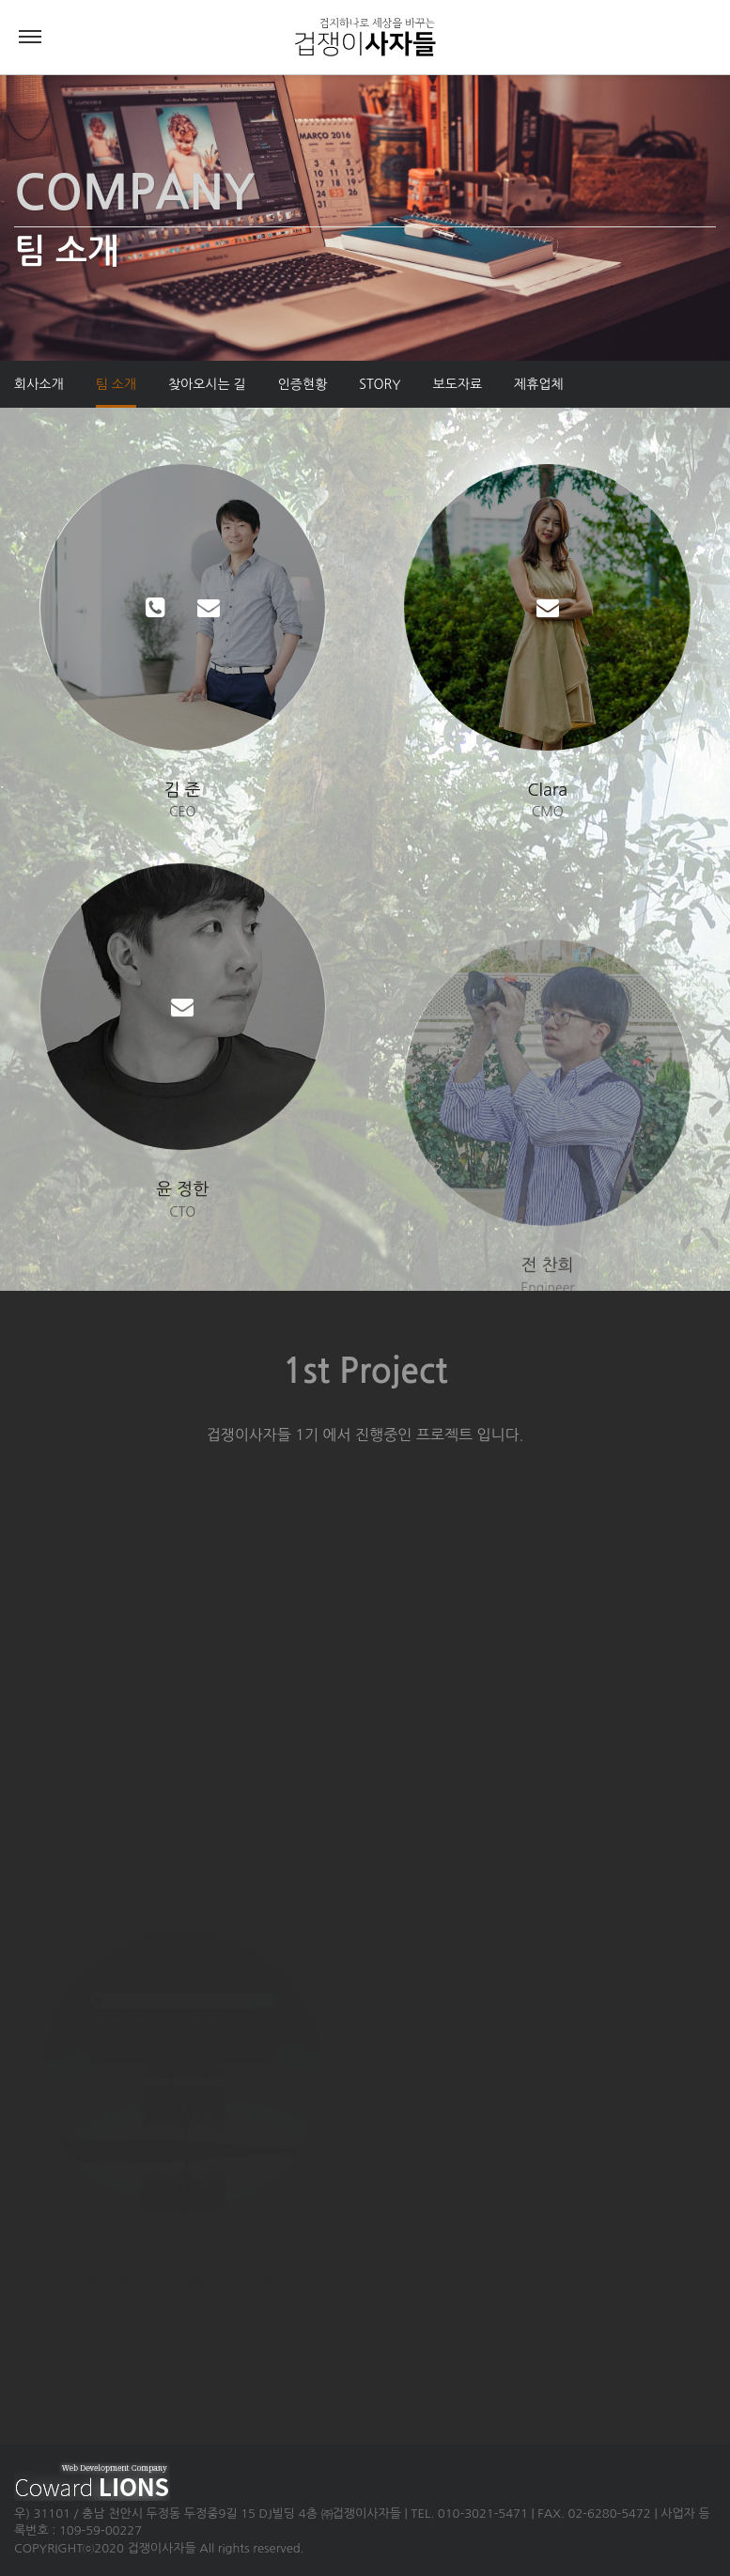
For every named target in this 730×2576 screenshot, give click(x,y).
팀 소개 (116, 384)
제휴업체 (539, 384)
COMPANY (134, 193)
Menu (30, 37)
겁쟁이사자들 (365, 37)
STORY (379, 384)
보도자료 (458, 384)
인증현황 (303, 384)
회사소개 (39, 384)
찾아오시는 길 (207, 384)
